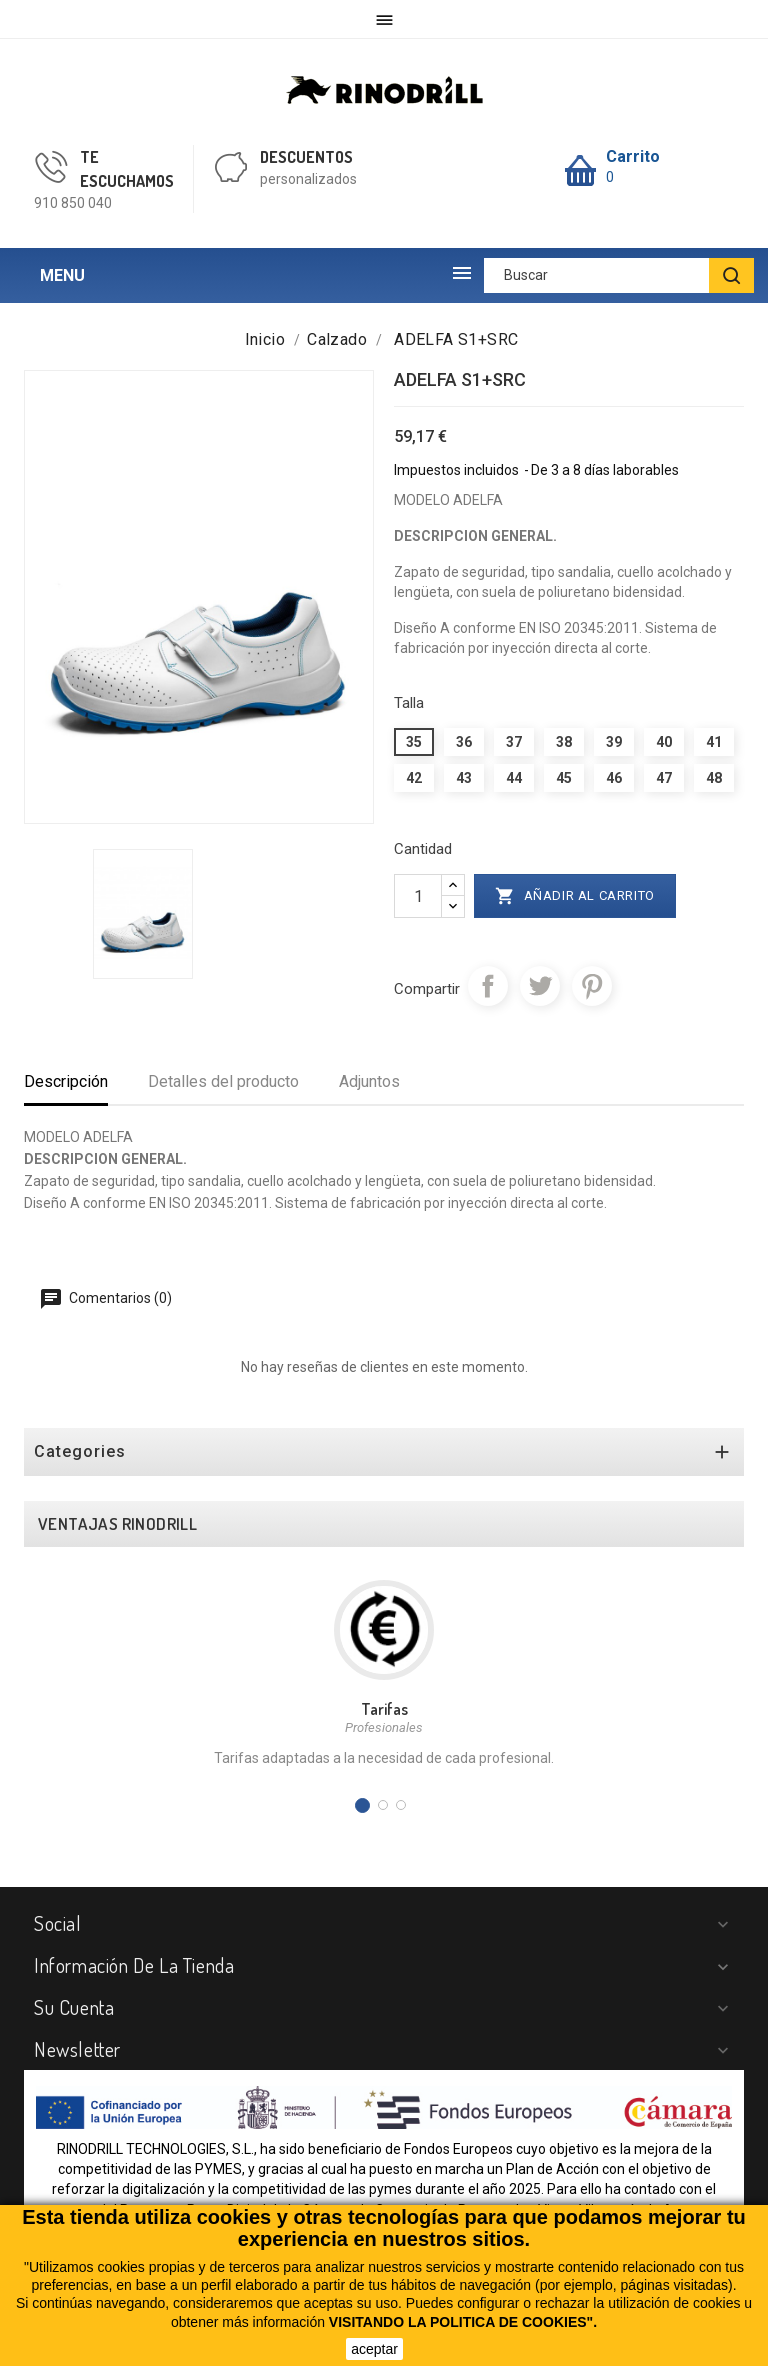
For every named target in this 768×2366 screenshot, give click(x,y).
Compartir (488, 986)
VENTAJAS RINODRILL (117, 1524)
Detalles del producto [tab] (223, 1081)
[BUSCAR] (731, 275)
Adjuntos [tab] (369, 1081)
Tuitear (540, 986)
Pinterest (592, 986)
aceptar (374, 2349)
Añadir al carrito (575, 896)
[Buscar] (619, 275)
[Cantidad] (418, 896)
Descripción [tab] (66, 1081)
